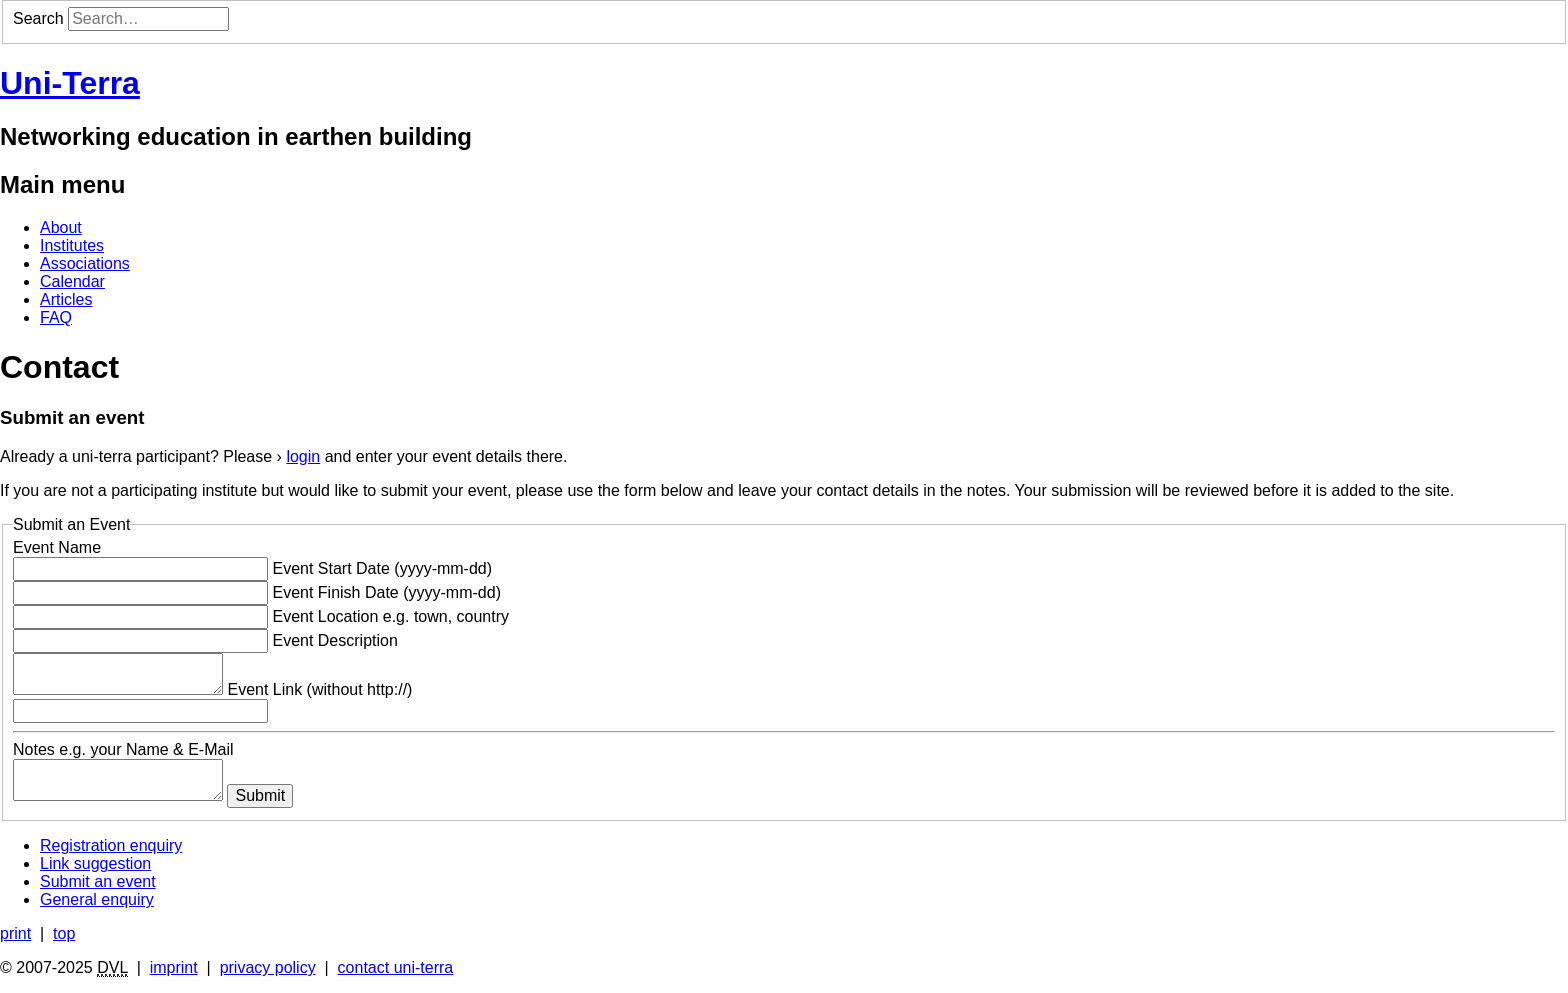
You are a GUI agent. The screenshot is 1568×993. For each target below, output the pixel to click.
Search (38, 18)
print (15, 933)
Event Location (390, 616)
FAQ (56, 317)
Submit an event (98, 881)
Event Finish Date (386, 592)
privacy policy (268, 967)
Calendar (72, 281)
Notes (123, 749)
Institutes (72, 245)
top (64, 933)
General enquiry (97, 899)
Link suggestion (95, 863)
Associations (85, 263)
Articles (66, 299)
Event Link (319, 689)
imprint (174, 967)
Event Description (334, 640)
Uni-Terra (70, 83)
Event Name (57, 547)
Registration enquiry (111, 845)
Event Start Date (382, 568)
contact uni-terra (396, 967)
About (61, 227)
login (303, 456)
